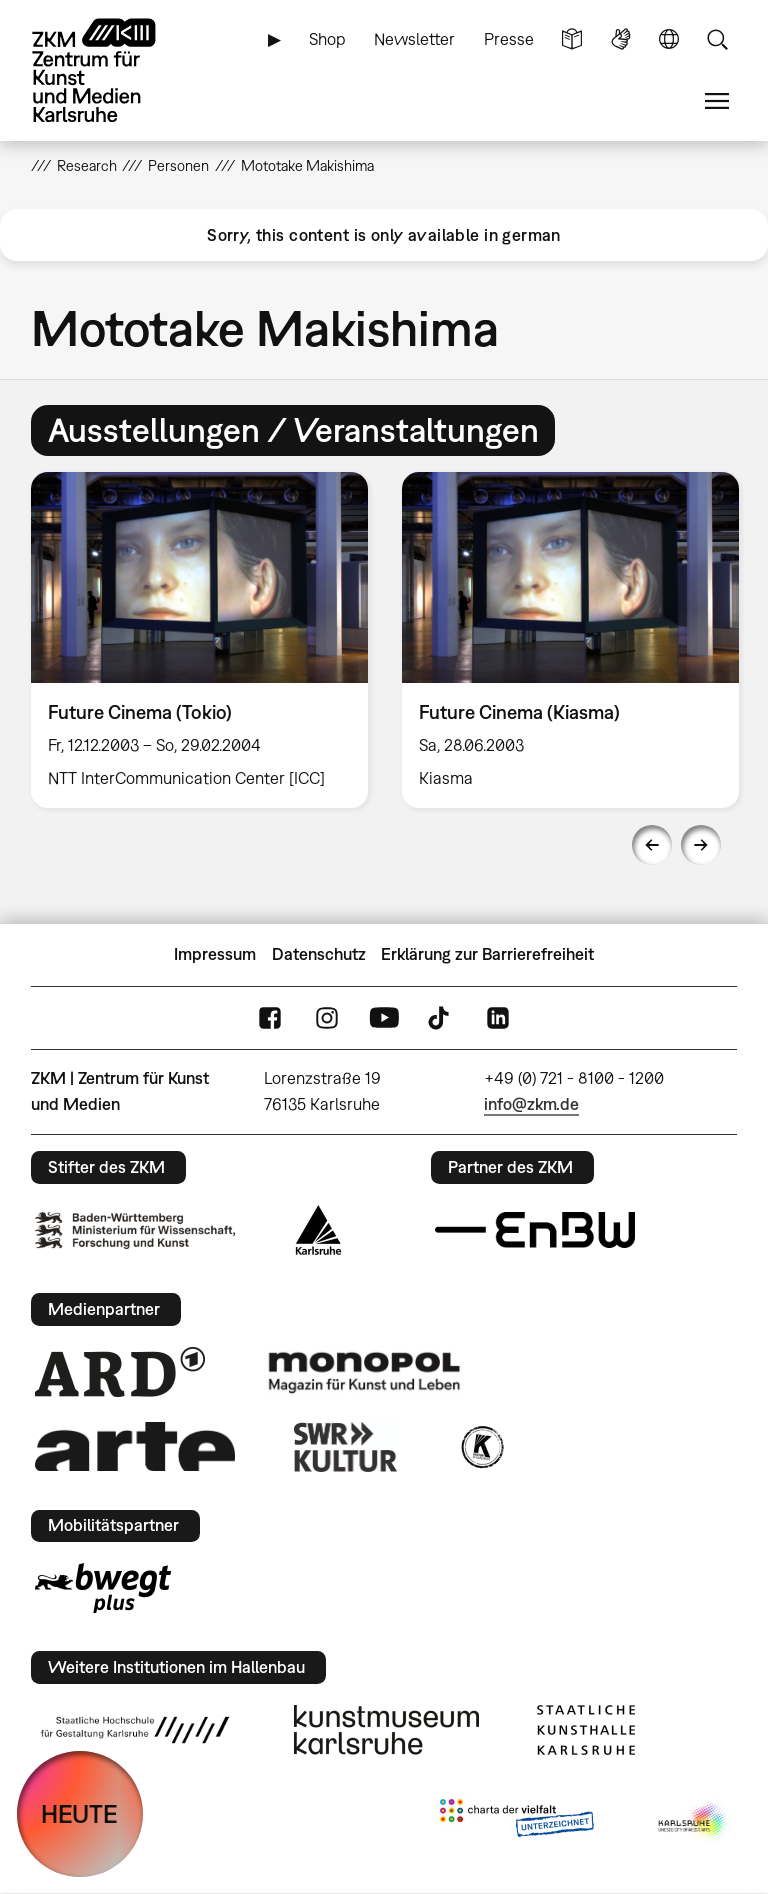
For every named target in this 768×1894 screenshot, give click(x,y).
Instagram (327, 1017)
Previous (652, 845)
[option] (199, 640)
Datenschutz (319, 954)
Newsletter (414, 39)
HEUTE (79, 1813)
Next (701, 845)
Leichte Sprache (572, 39)
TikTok (441, 1017)
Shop (327, 39)
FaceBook (270, 1017)
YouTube (384, 1017)
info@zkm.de (531, 1104)
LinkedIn (498, 1017)
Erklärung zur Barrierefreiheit (487, 954)
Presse (509, 39)
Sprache (669, 39)
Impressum (215, 954)
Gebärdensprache (621, 39)
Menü (717, 101)
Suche (717, 39)
